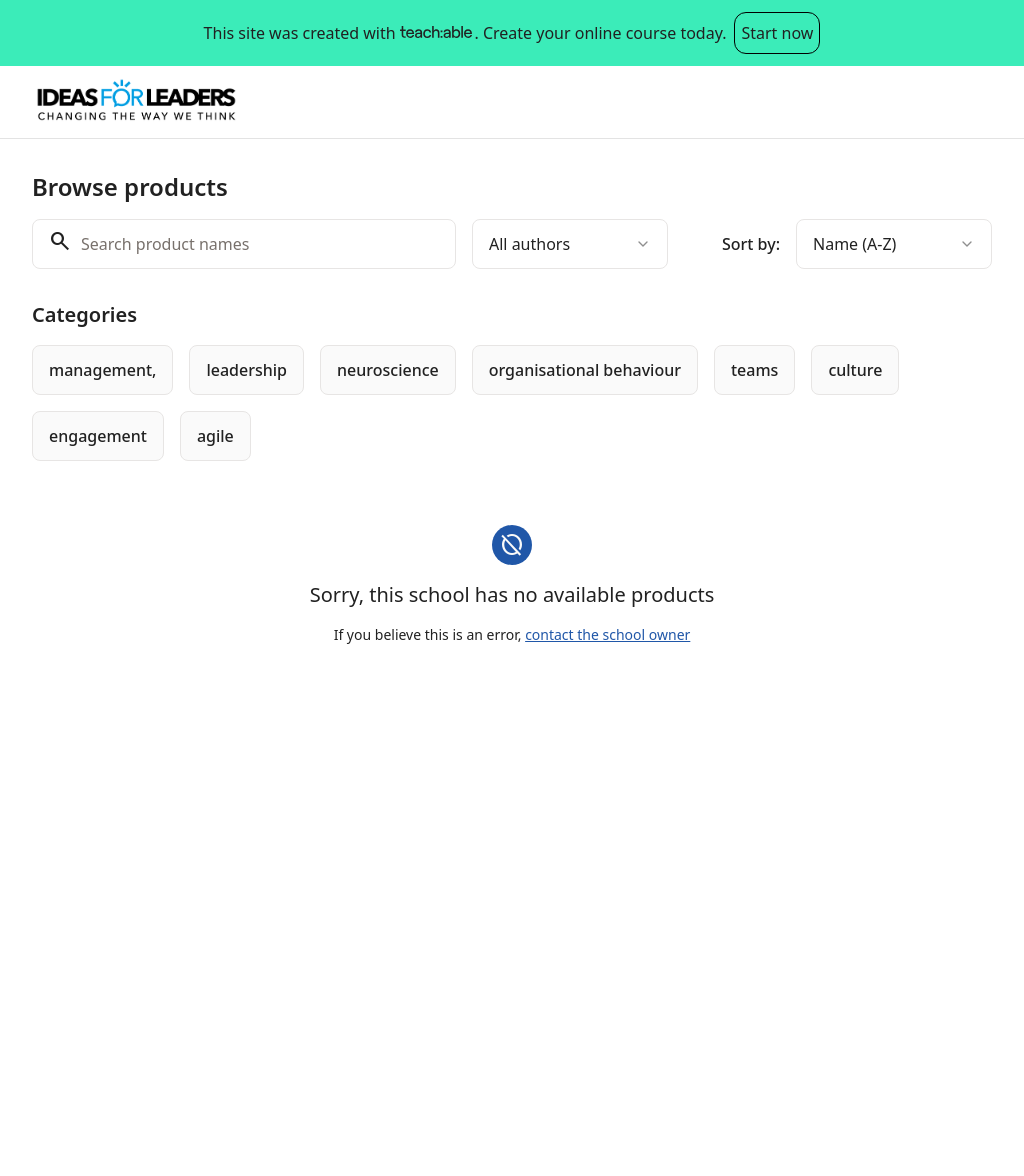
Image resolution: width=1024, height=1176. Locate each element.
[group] (512, 403)
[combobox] (570, 244)
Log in (952, 102)
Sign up (864, 102)
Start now (777, 33)
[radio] (102, 370)
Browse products (736, 102)
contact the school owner (607, 634)
